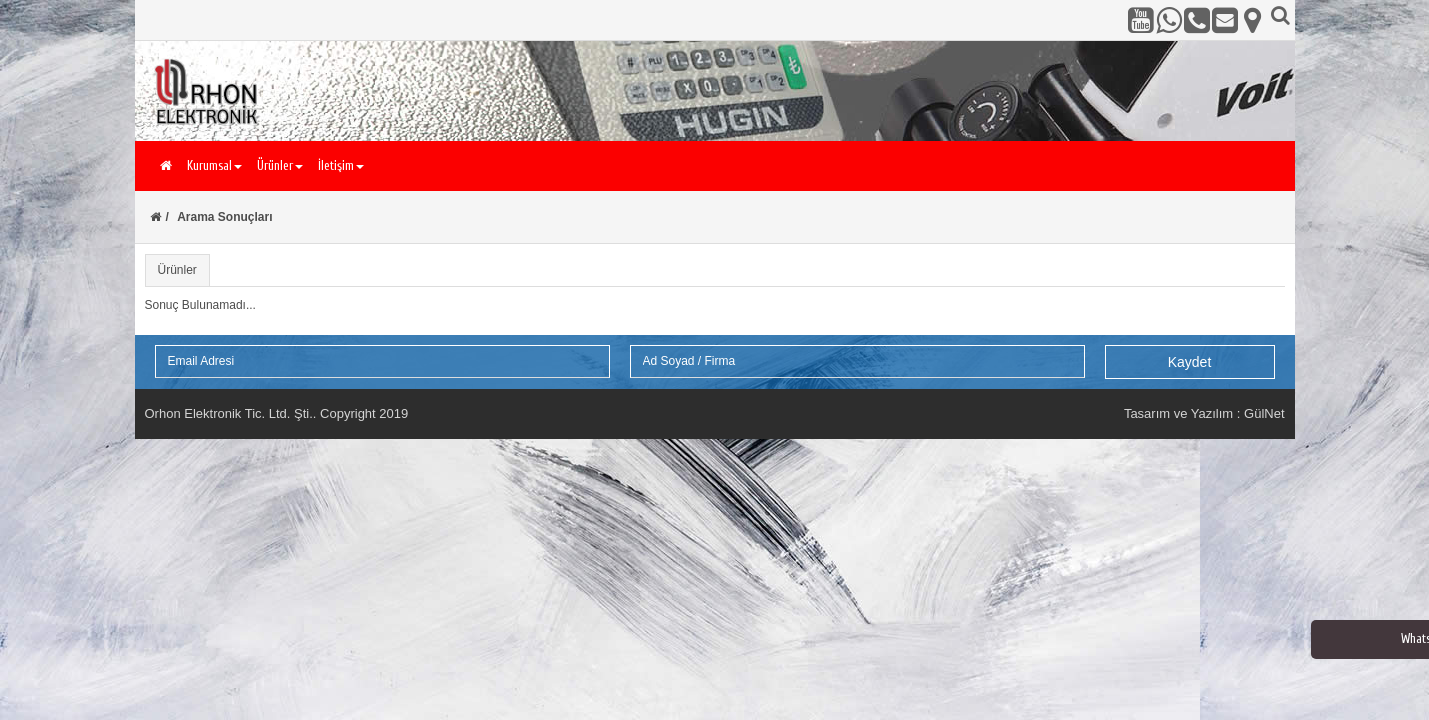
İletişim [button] (341, 165)
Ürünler (177, 270)
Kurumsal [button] (214, 165)
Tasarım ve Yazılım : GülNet (1204, 413)
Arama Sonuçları (224, 217)
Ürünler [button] (280, 165)
